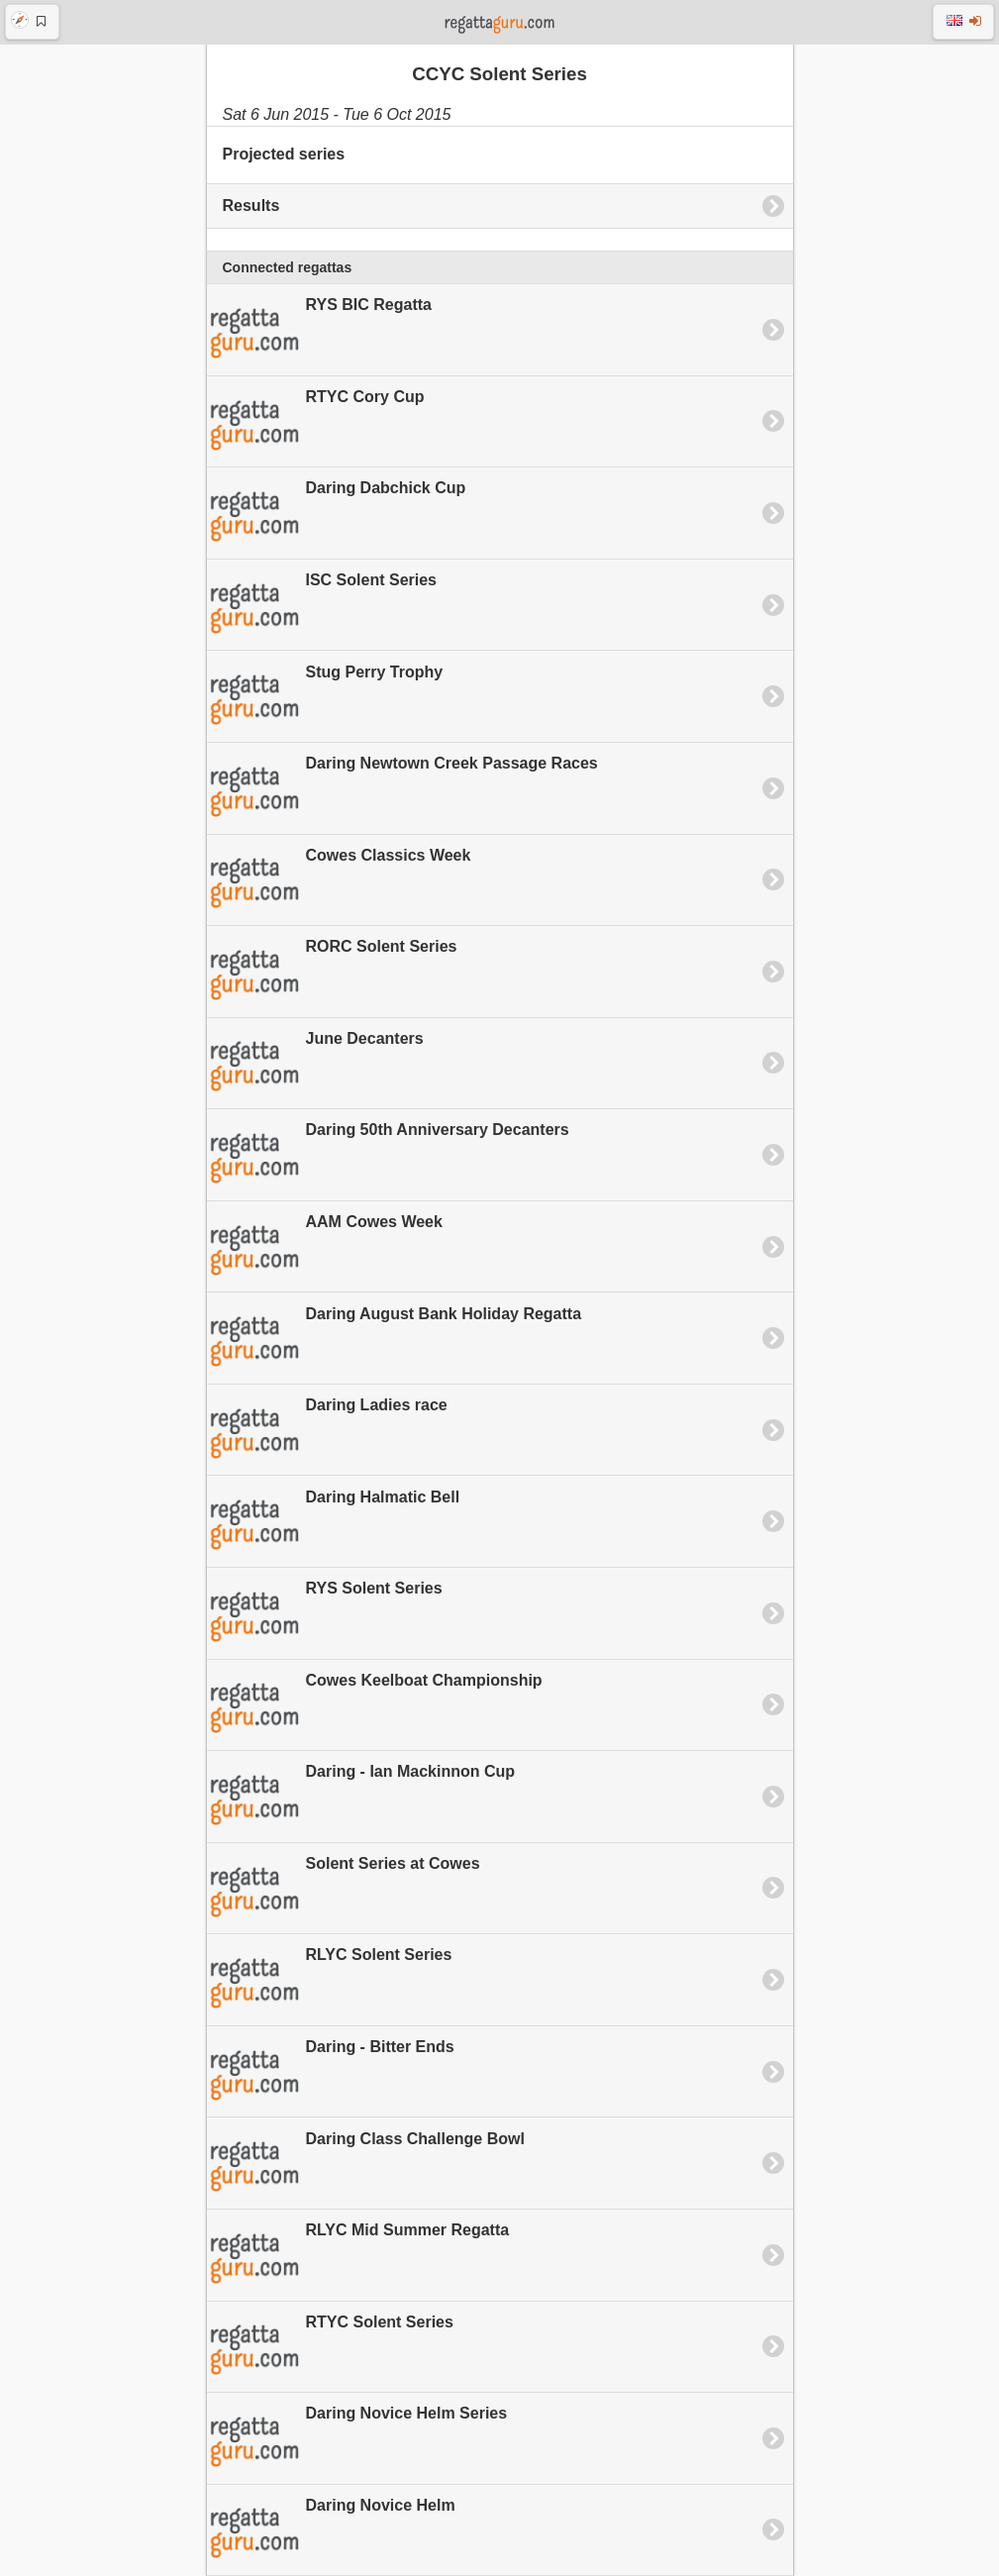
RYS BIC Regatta (319, 330)
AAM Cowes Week (325, 1247)
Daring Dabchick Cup (336, 514)
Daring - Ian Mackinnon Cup (361, 1797)
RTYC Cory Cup (316, 422)
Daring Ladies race (327, 1431)
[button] (32, 22)
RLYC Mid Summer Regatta (358, 2256)
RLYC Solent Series (329, 1980)
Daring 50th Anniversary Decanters (388, 1155)
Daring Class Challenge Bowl (366, 2164)
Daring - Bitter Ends (330, 2072)
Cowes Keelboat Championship (375, 1705)
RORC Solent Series (332, 972)
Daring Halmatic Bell (333, 1522)
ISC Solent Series (322, 606)
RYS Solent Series (325, 1614)
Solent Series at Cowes (343, 1889)
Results (251, 205)
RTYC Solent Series (330, 2347)
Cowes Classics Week (339, 880)
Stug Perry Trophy (325, 697)
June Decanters (315, 1063)
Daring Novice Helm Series (357, 2439)
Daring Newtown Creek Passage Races (402, 789)
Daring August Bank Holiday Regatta (394, 1339)
